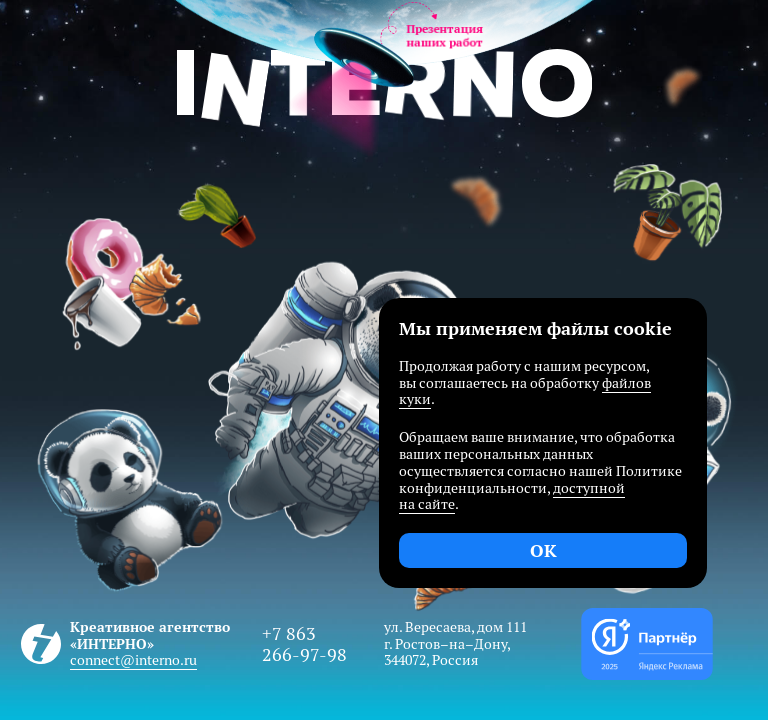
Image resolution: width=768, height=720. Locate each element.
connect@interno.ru (133, 660)
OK (543, 550)
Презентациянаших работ (445, 36)
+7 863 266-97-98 (304, 644)
